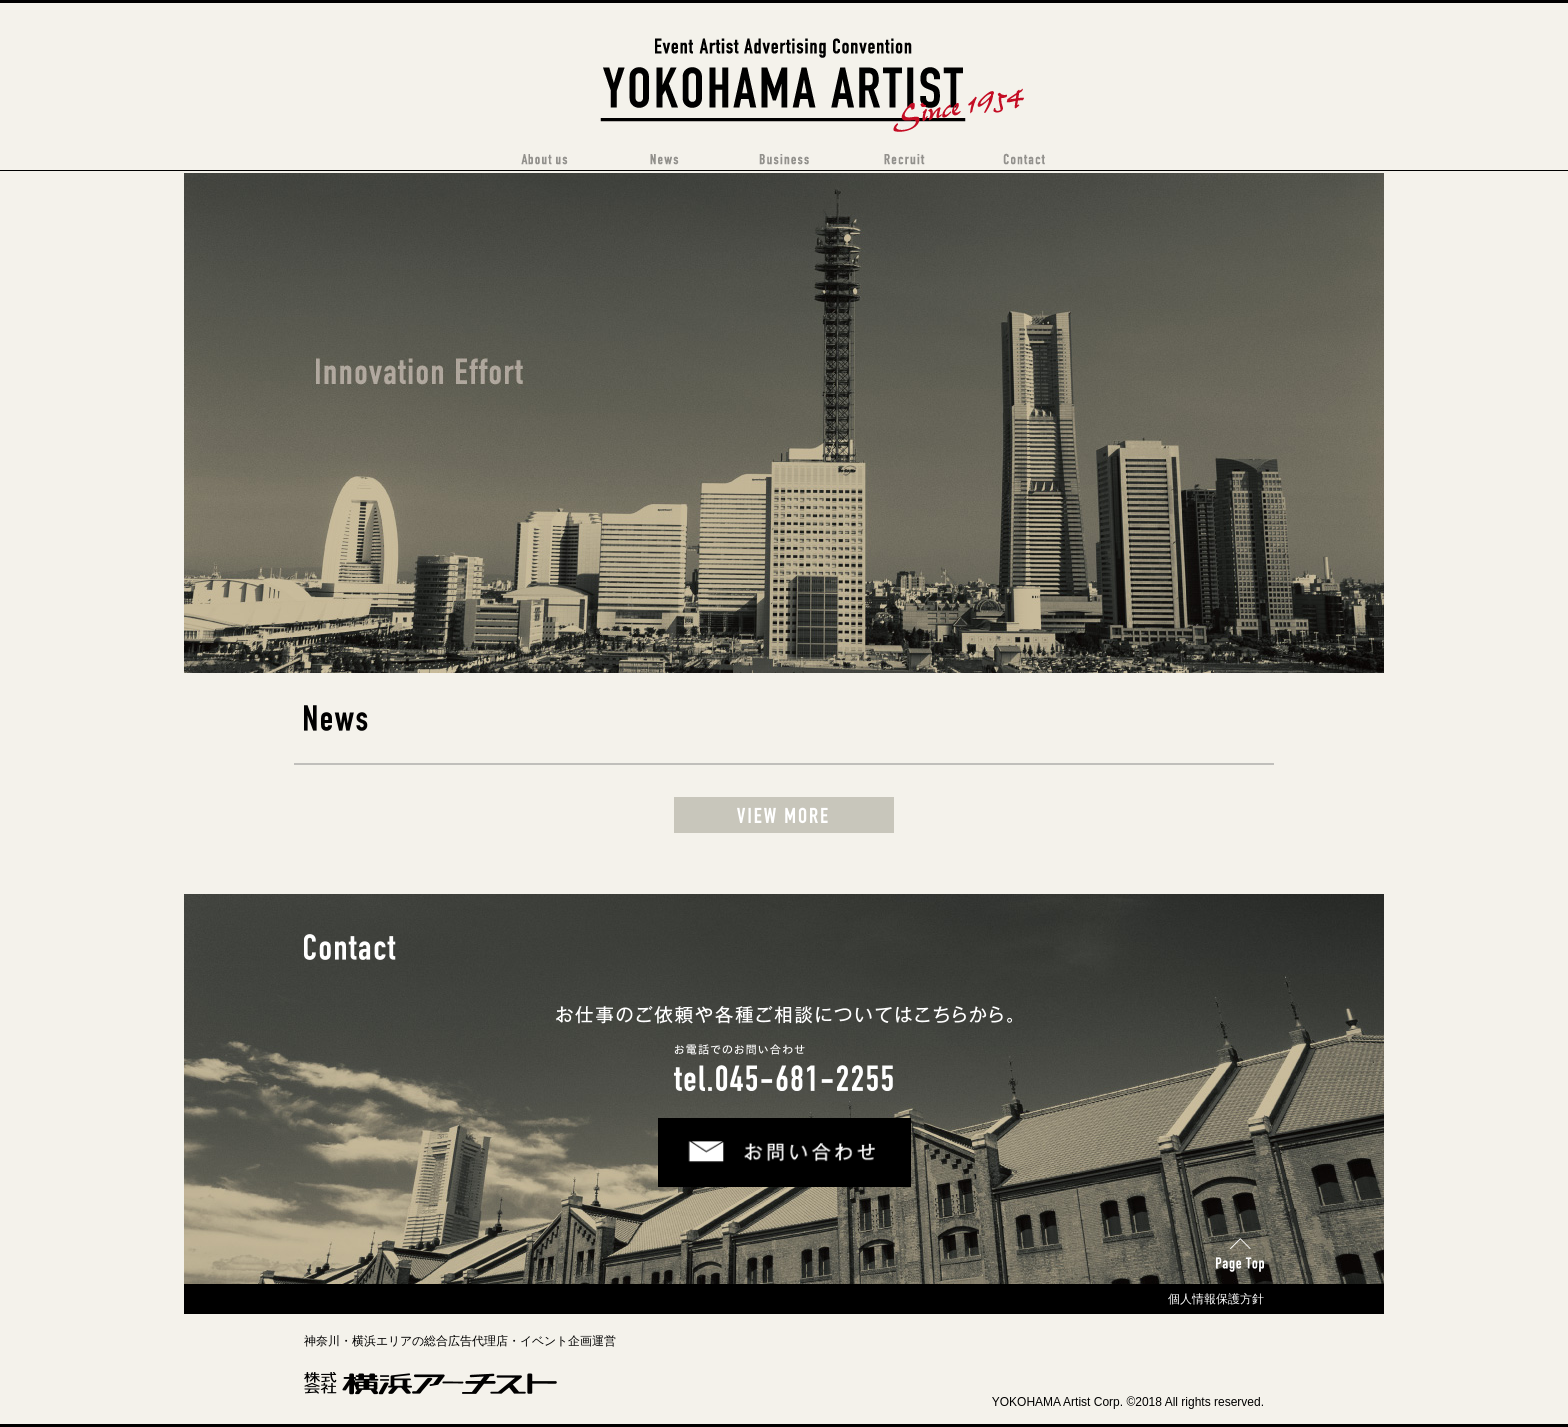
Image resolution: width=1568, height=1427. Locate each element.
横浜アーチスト (784, 44)
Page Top (1237, 1248)
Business (784, 160)
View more (784, 815)
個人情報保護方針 (1216, 1299)
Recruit (904, 160)
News (664, 160)
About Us (544, 160)
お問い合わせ (708, 1136)
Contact (1024, 160)
